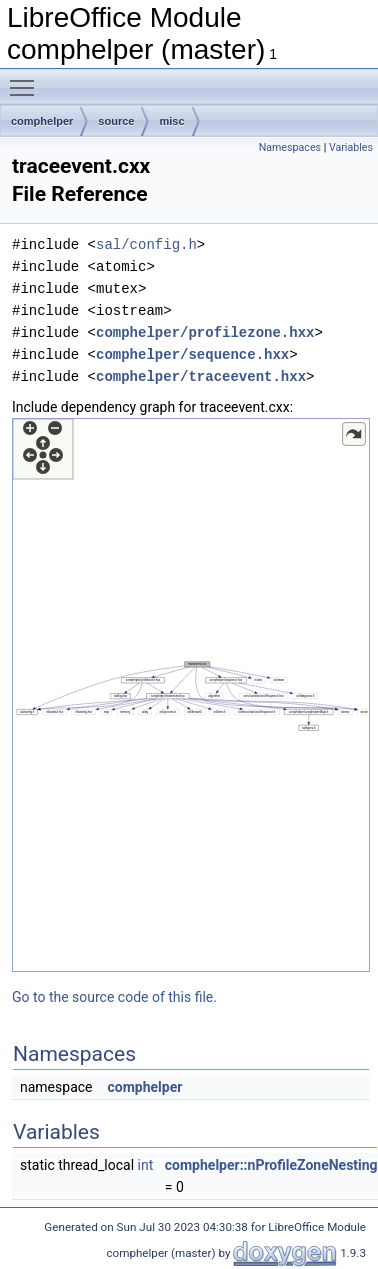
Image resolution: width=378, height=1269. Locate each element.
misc (171, 121)
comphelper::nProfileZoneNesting (271, 1165)
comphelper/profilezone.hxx (205, 332)
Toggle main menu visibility (27, 79)
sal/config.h (146, 244)
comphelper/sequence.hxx (192, 354)
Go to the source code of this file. (114, 997)
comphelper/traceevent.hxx (201, 376)
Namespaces (290, 147)
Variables (351, 147)
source (116, 121)
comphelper (42, 121)
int (146, 1165)
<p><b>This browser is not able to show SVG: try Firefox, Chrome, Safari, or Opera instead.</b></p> (191, 695)
